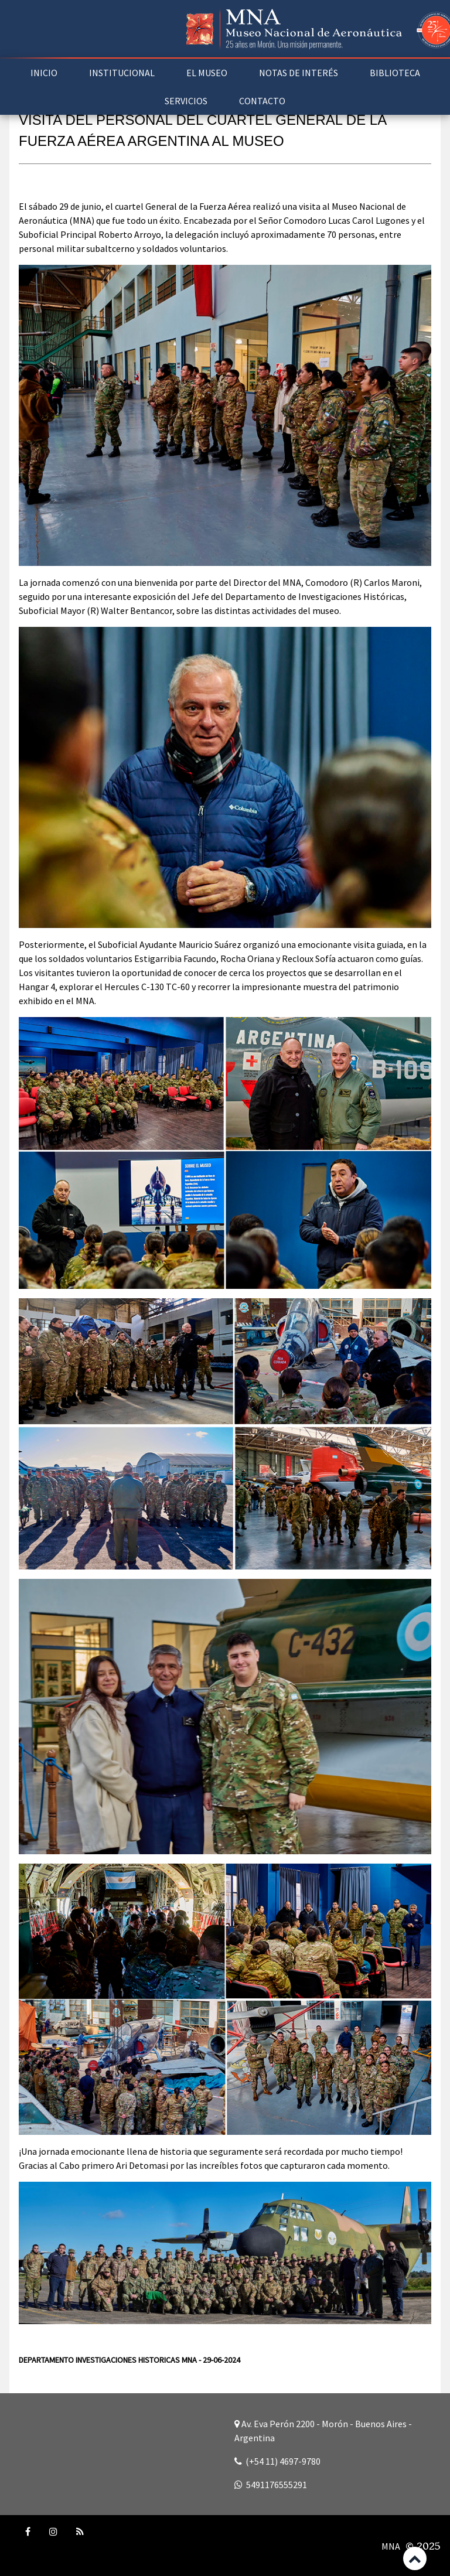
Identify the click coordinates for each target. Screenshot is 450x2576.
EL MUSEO (206, 73)
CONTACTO (262, 101)
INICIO (43, 73)
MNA (390, 2546)
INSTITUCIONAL (122, 73)
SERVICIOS (186, 101)
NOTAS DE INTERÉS (298, 73)
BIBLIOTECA (395, 73)
